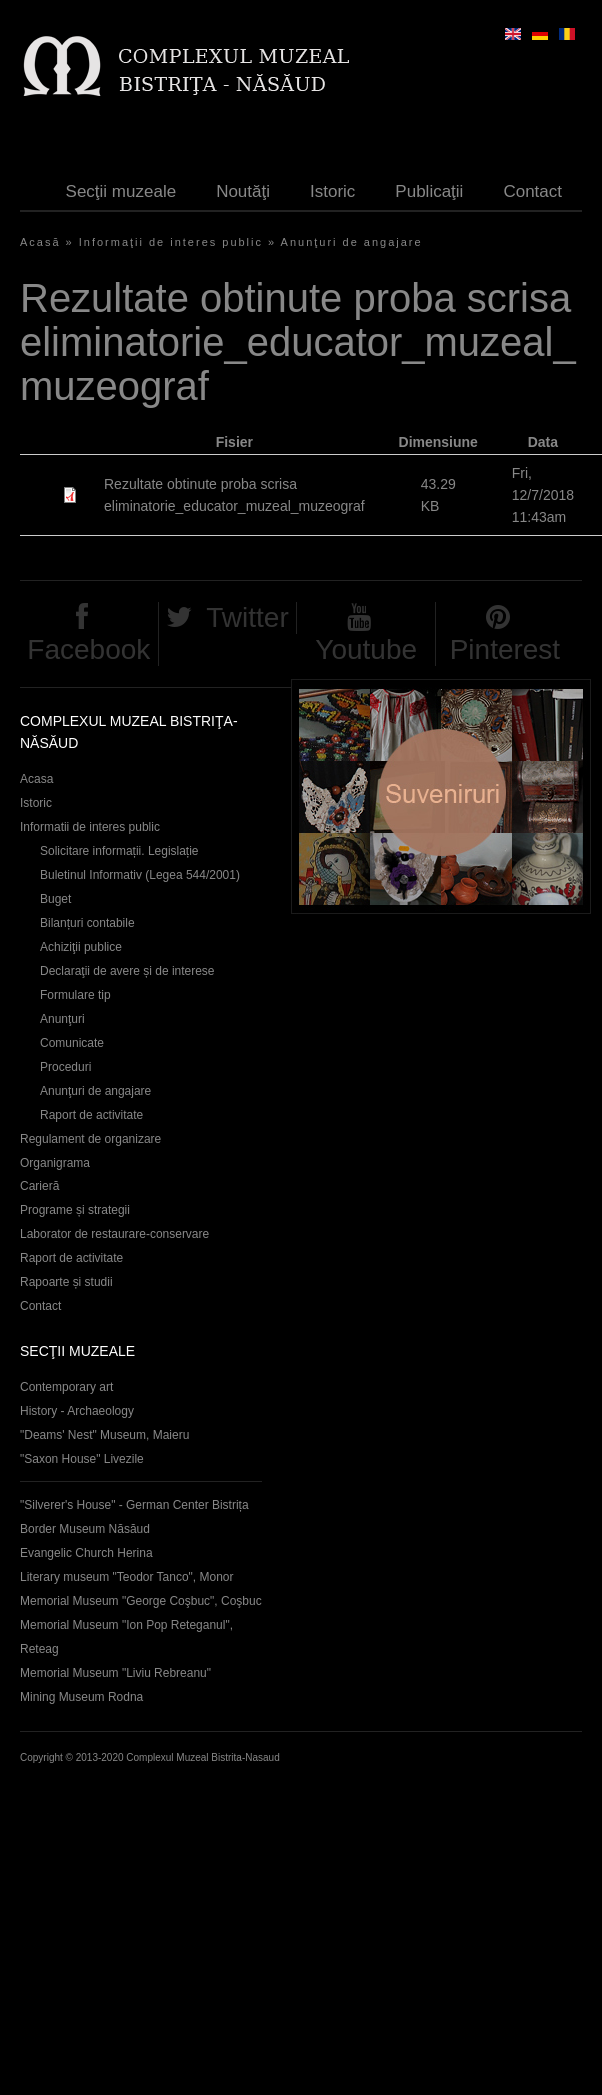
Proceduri (65, 1067)
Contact (532, 191)
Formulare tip (75, 995)
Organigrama (55, 1163)
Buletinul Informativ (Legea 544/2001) (140, 875)
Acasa (36, 779)
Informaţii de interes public (171, 242)
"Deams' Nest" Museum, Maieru (104, 1435)
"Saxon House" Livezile (82, 1459)
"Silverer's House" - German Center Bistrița (134, 1505)
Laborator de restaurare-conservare (114, 1234)
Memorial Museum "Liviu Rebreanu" (115, 1673)
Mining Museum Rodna (81, 1697)
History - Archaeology (77, 1411)
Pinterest (505, 649)
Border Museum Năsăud (85, 1529)
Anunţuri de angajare (352, 242)
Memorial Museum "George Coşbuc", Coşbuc (141, 1601)
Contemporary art (66, 1387)
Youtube (366, 649)
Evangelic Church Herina (86, 1553)
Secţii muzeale (121, 191)
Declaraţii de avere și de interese (127, 971)
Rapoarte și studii (66, 1282)
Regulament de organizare (90, 1139)
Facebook (88, 649)
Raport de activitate (91, 1115)
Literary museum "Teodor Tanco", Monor (126, 1577)
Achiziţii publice (81, 947)
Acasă (40, 242)
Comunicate (72, 1043)
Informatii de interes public (90, 827)
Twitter (247, 617)
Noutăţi (243, 191)
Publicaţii (429, 191)
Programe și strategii (75, 1210)
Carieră (39, 1186)
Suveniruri (441, 796)
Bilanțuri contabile (87, 923)
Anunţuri (62, 1019)
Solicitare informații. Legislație (119, 851)
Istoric (332, 191)
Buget (55, 899)
